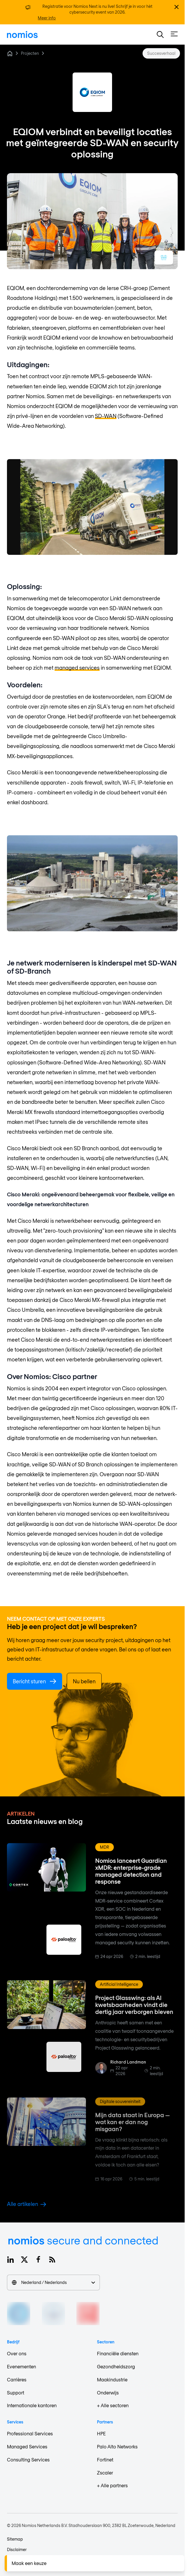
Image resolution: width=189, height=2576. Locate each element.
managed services (77, 667)
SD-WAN (105, 416)
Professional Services (30, 2433)
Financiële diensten (117, 2353)
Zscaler (105, 2472)
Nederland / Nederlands (53, 2282)
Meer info (47, 17)
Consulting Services (28, 2459)
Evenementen (21, 2366)
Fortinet (105, 2459)
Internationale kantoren (32, 2405)
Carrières (16, 2379)
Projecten (30, 53)
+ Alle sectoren (113, 2405)
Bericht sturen (34, 1681)
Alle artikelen (26, 2204)
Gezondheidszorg (116, 2366)
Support (15, 2392)
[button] (160, 34)
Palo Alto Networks (117, 2446)
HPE (101, 2433)
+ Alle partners (112, 2485)
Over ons (16, 2353)
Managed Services (27, 2446)
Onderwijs (108, 2392)
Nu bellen (84, 1681)
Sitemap (15, 2539)
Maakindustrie (112, 2379)
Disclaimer (17, 2549)
